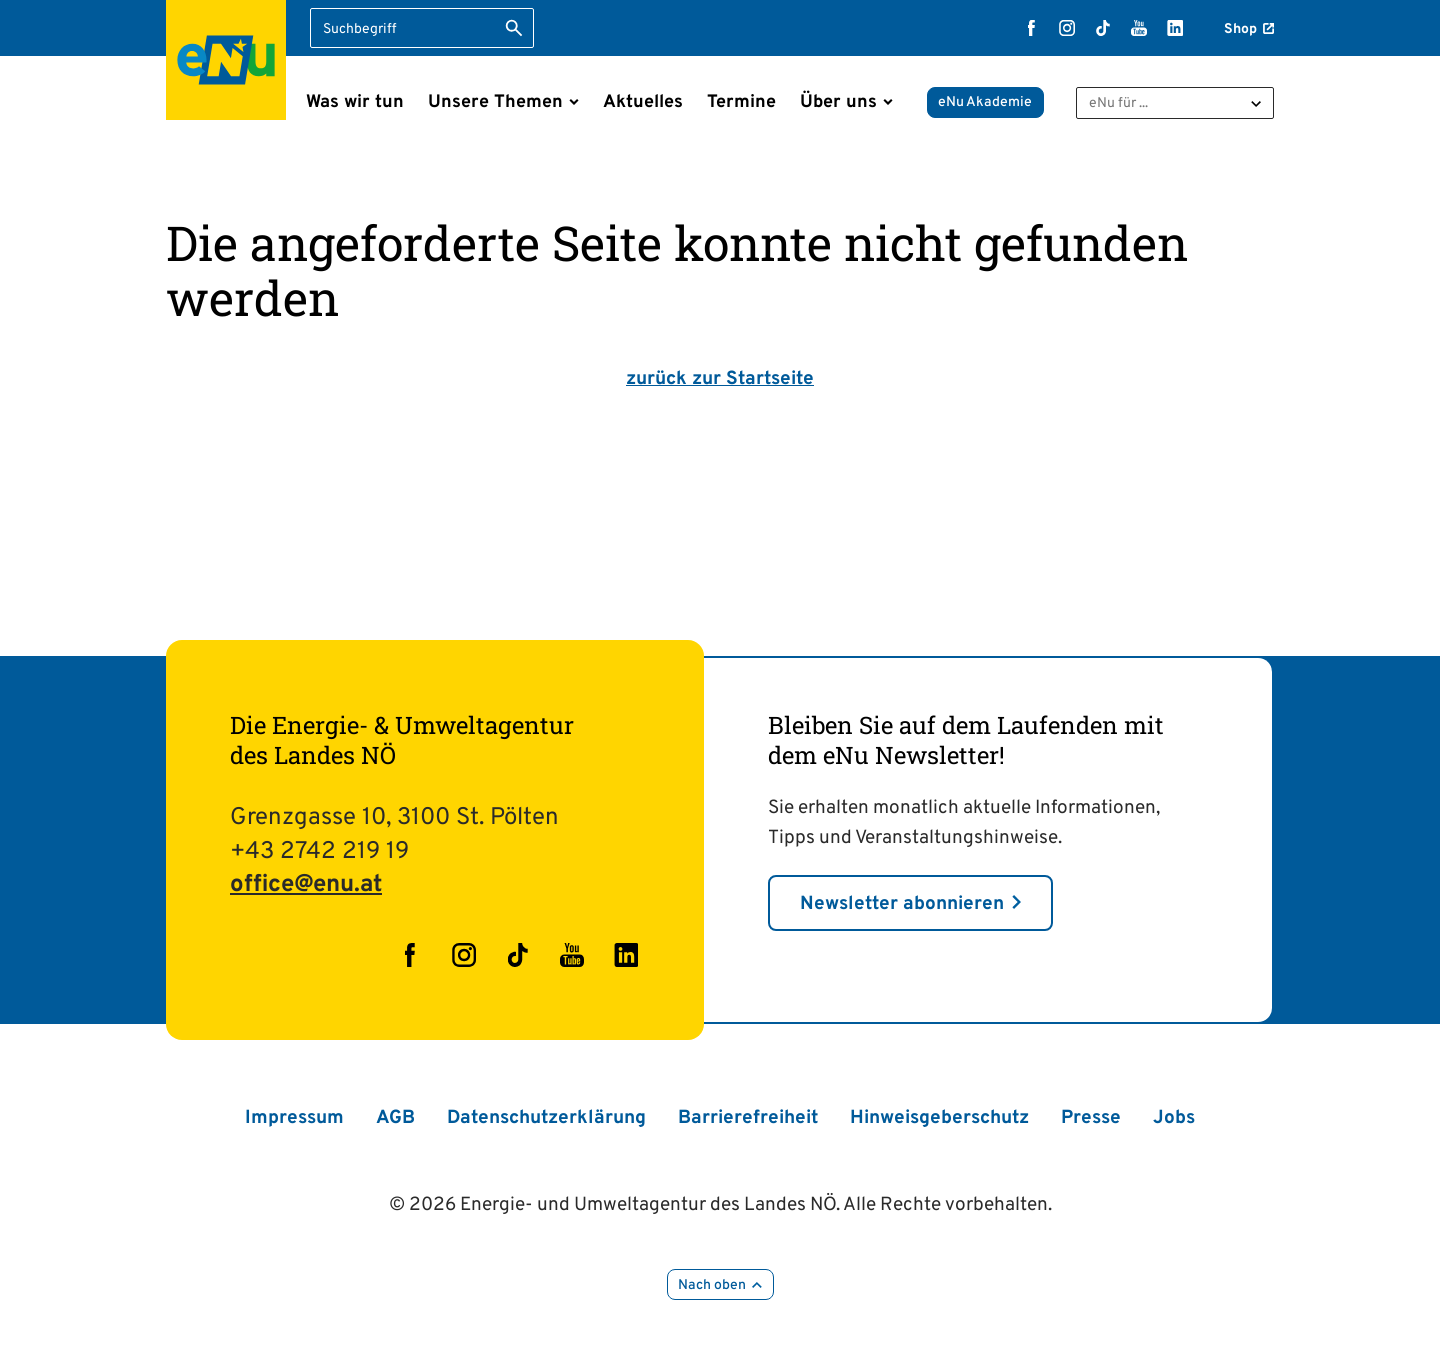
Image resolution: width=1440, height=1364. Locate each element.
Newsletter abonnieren (902, 904)
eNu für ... (1118, 103)
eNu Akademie (985, 102)
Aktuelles (643, 102)
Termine (741, 102)
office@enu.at (306, 885)
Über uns (838, 102)
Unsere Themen (495, 102)
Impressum (294, 1118)
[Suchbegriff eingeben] (422, 28)
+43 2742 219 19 (319, 852)
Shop (1240, 29)
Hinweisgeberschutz (939, 1118)
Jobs (1174, 1118)
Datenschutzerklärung (546, 1118)
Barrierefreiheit (748, 1118)
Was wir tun (355, 102)
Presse (1091, 1118)
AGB (395, 1118)
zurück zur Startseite (720, 379)
